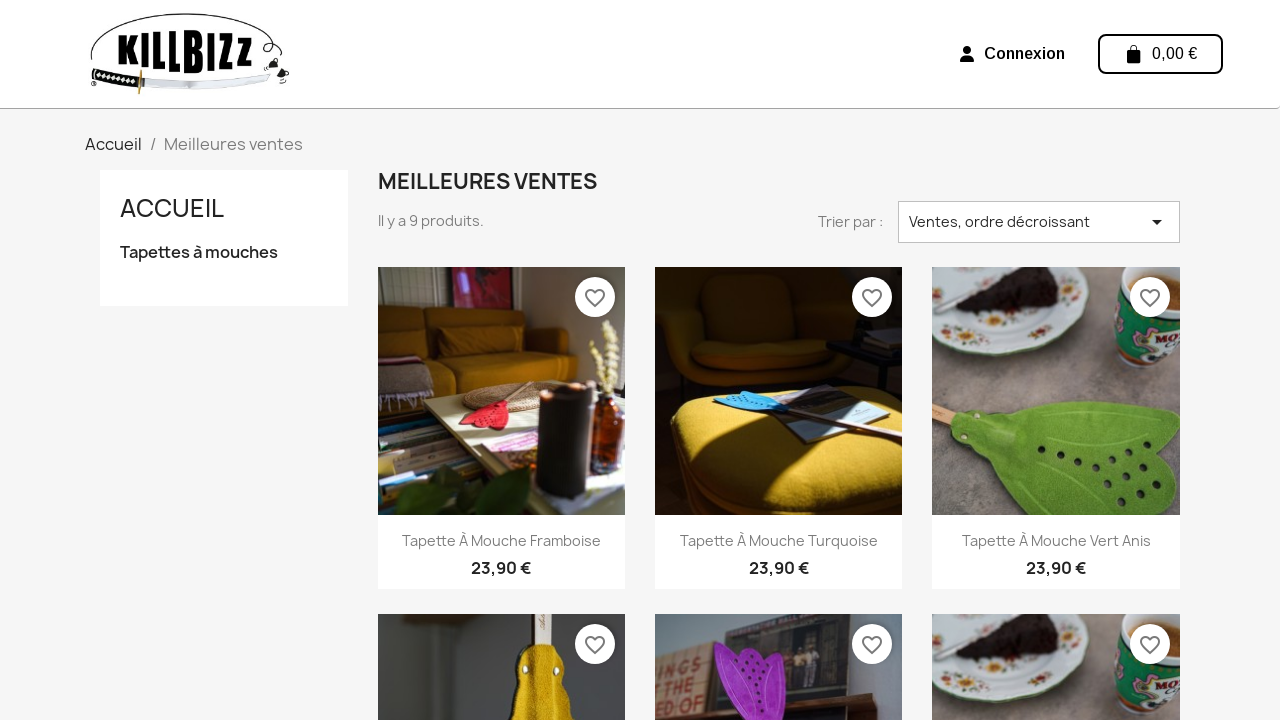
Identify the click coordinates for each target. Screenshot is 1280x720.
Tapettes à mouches (199, 252)
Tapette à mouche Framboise (501, 540)
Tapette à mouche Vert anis (1056, 540)
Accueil (172, 208)
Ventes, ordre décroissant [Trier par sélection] (1039, 222)
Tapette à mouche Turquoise (779, 540)
